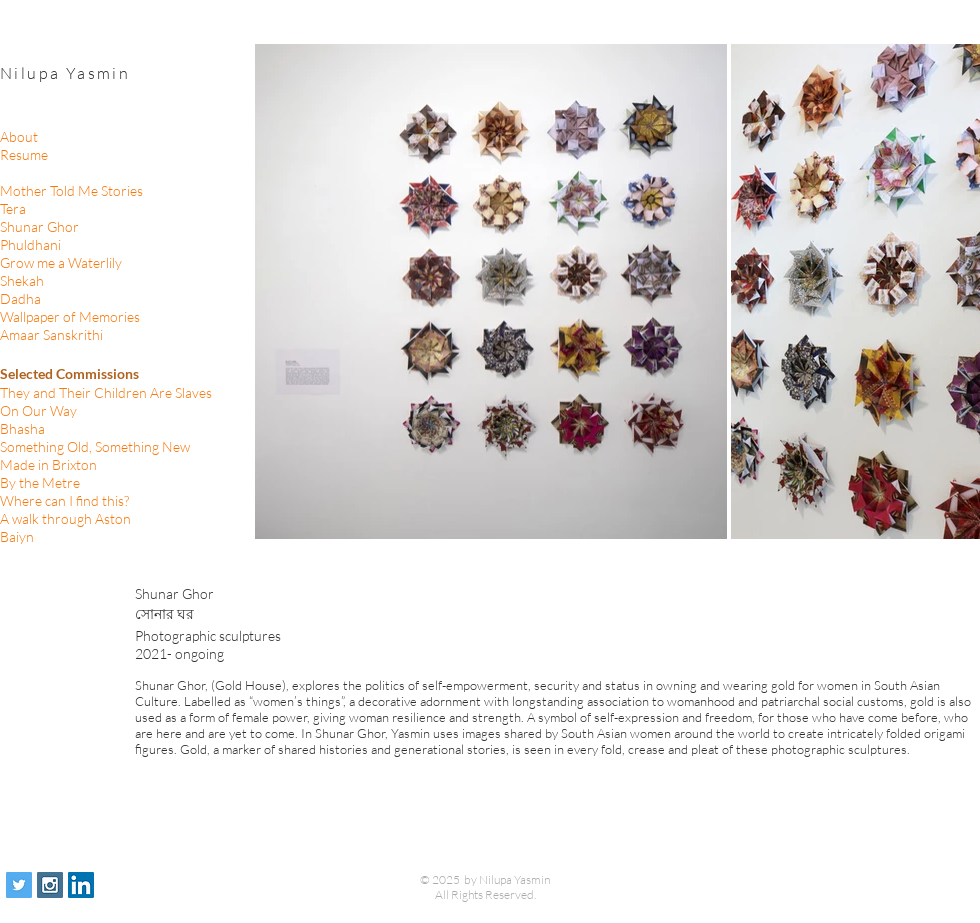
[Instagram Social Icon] (50, 885)
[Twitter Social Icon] (19, 885)
